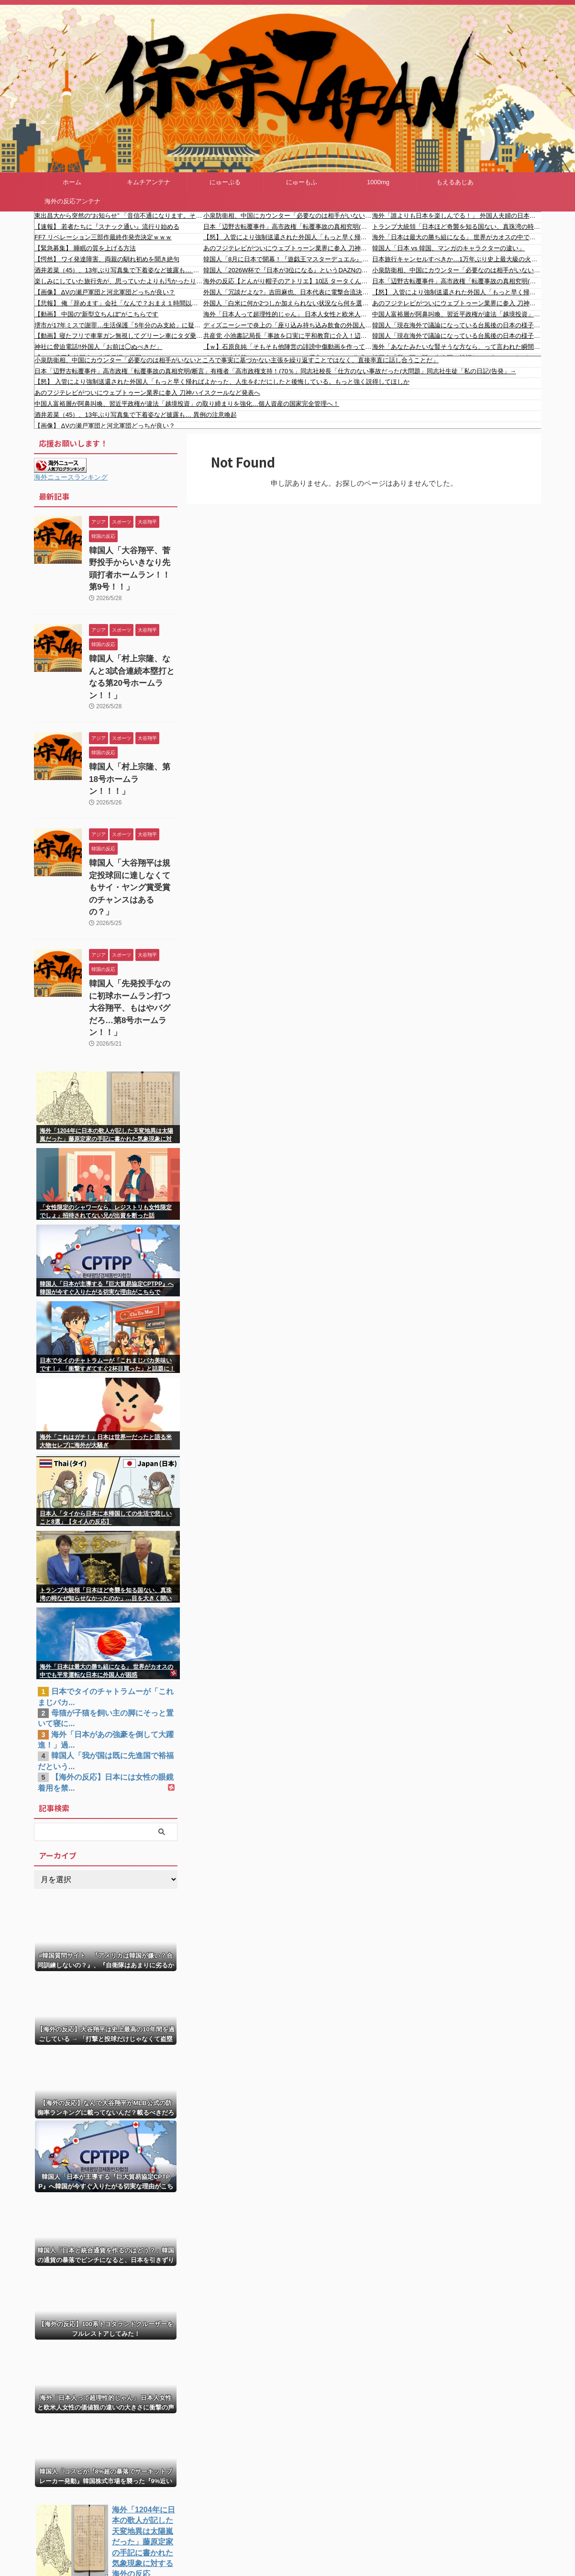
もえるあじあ (455, 182)
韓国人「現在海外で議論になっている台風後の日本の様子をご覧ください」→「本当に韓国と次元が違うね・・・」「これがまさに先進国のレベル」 (456, 325)
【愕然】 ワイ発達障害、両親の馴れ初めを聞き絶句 (106, 259)
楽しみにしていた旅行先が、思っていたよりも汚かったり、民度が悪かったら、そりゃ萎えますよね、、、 (118, 281)
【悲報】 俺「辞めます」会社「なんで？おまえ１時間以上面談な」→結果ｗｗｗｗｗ (118, 303)
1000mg (378, 182)
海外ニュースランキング (71, 477)
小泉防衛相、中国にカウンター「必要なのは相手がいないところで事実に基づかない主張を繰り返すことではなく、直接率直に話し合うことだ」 (287, 215)
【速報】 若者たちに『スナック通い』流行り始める (106, 226)
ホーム (72, 182)
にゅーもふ (301, 182)
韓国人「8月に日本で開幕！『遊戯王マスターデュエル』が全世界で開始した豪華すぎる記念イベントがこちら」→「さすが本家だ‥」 (287, 259)
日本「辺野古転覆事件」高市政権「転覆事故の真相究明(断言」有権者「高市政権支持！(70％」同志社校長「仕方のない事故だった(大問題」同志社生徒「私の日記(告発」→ (287, 226)
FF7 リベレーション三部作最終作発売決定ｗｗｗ (103, 237)
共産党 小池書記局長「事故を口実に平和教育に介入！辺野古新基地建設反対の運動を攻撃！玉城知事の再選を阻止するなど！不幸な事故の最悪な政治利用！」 (287, 335)
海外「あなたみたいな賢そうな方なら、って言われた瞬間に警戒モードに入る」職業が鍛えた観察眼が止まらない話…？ (456, 346)
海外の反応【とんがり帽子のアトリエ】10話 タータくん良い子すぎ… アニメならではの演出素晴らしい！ (287, 281)
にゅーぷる (225, 182)
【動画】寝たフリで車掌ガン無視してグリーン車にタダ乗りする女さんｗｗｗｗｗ (118, 335)
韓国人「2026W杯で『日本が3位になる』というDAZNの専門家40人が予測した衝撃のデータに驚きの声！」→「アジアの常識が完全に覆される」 (287, 270)
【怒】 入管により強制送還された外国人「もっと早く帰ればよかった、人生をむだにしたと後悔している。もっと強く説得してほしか (287, 237)
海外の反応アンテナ (72, 201)
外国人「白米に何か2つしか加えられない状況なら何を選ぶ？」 (287, 303)
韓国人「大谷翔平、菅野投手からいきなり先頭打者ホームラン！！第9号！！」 (132, 560)
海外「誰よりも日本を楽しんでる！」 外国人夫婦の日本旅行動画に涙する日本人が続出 (456, 215)
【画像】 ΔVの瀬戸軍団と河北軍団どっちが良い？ (104, 292)
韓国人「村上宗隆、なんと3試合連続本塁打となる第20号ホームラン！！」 (133, 652)
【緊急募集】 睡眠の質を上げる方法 (85, 248)
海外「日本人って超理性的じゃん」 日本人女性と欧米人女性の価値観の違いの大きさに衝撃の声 (287, 314)
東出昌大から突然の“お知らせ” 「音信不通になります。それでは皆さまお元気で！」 (118, 215)
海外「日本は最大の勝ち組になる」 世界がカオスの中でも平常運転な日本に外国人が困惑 (456, 237)
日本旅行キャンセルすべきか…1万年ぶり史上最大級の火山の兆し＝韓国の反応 (456, 259)
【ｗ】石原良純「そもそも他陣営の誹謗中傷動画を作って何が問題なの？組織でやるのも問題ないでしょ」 (287, 346)
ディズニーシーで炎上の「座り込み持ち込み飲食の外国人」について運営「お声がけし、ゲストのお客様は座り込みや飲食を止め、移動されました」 (287, 325)
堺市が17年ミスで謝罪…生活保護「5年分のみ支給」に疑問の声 (118, 325)
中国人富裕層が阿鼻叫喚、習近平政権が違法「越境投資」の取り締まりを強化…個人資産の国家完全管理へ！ (456, 314)
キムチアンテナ (148, 182)
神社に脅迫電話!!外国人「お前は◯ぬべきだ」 (98, 346)
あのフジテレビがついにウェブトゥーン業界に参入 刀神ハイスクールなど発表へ (287, 248)
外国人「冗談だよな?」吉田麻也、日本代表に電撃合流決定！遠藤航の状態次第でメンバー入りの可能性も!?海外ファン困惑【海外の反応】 (287, 292)
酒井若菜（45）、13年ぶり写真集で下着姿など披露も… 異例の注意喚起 (118, 270)
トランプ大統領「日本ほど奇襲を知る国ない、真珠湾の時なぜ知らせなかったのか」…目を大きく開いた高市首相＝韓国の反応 (456, 226)
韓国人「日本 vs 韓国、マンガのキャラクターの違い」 (448, 248)
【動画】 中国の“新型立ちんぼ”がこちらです (96, 314)
